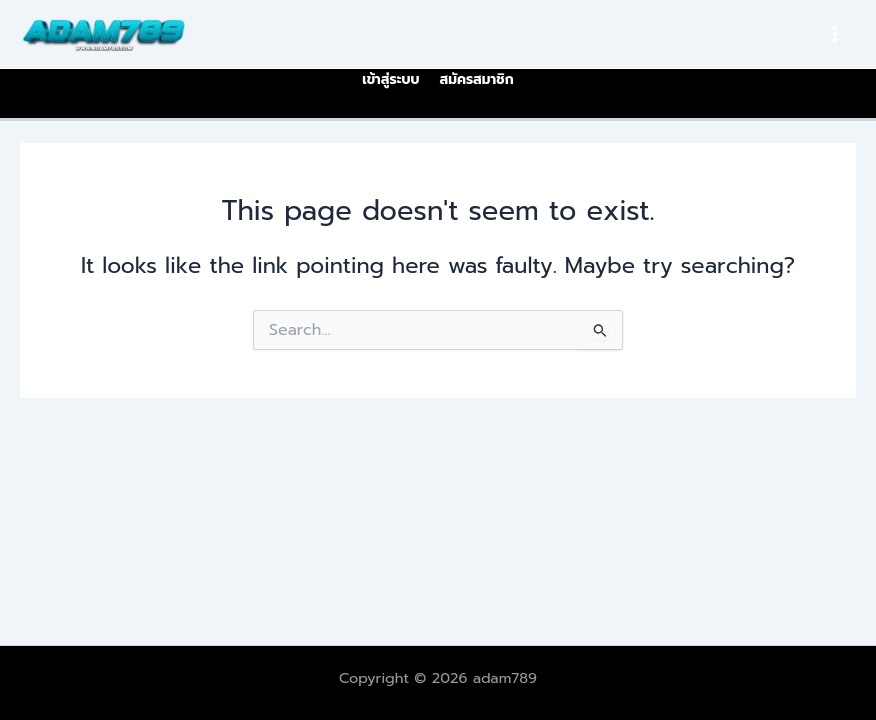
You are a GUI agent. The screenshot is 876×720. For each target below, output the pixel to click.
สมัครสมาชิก (476, 79)
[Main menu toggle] (835, 34)
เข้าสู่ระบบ (390, 79)
